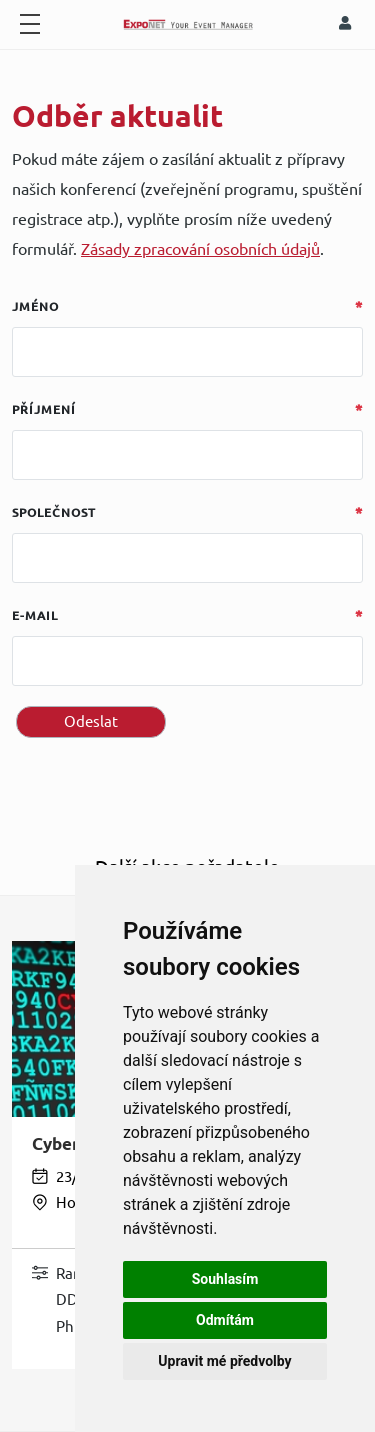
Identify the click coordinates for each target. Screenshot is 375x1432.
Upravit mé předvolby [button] (224, 1361)
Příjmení (44, 409)
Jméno (35, 306)
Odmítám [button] (225, 1320)
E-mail (35, 615)
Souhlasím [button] (225, 1279)
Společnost (54, 512)
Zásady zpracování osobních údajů (200, 249)
